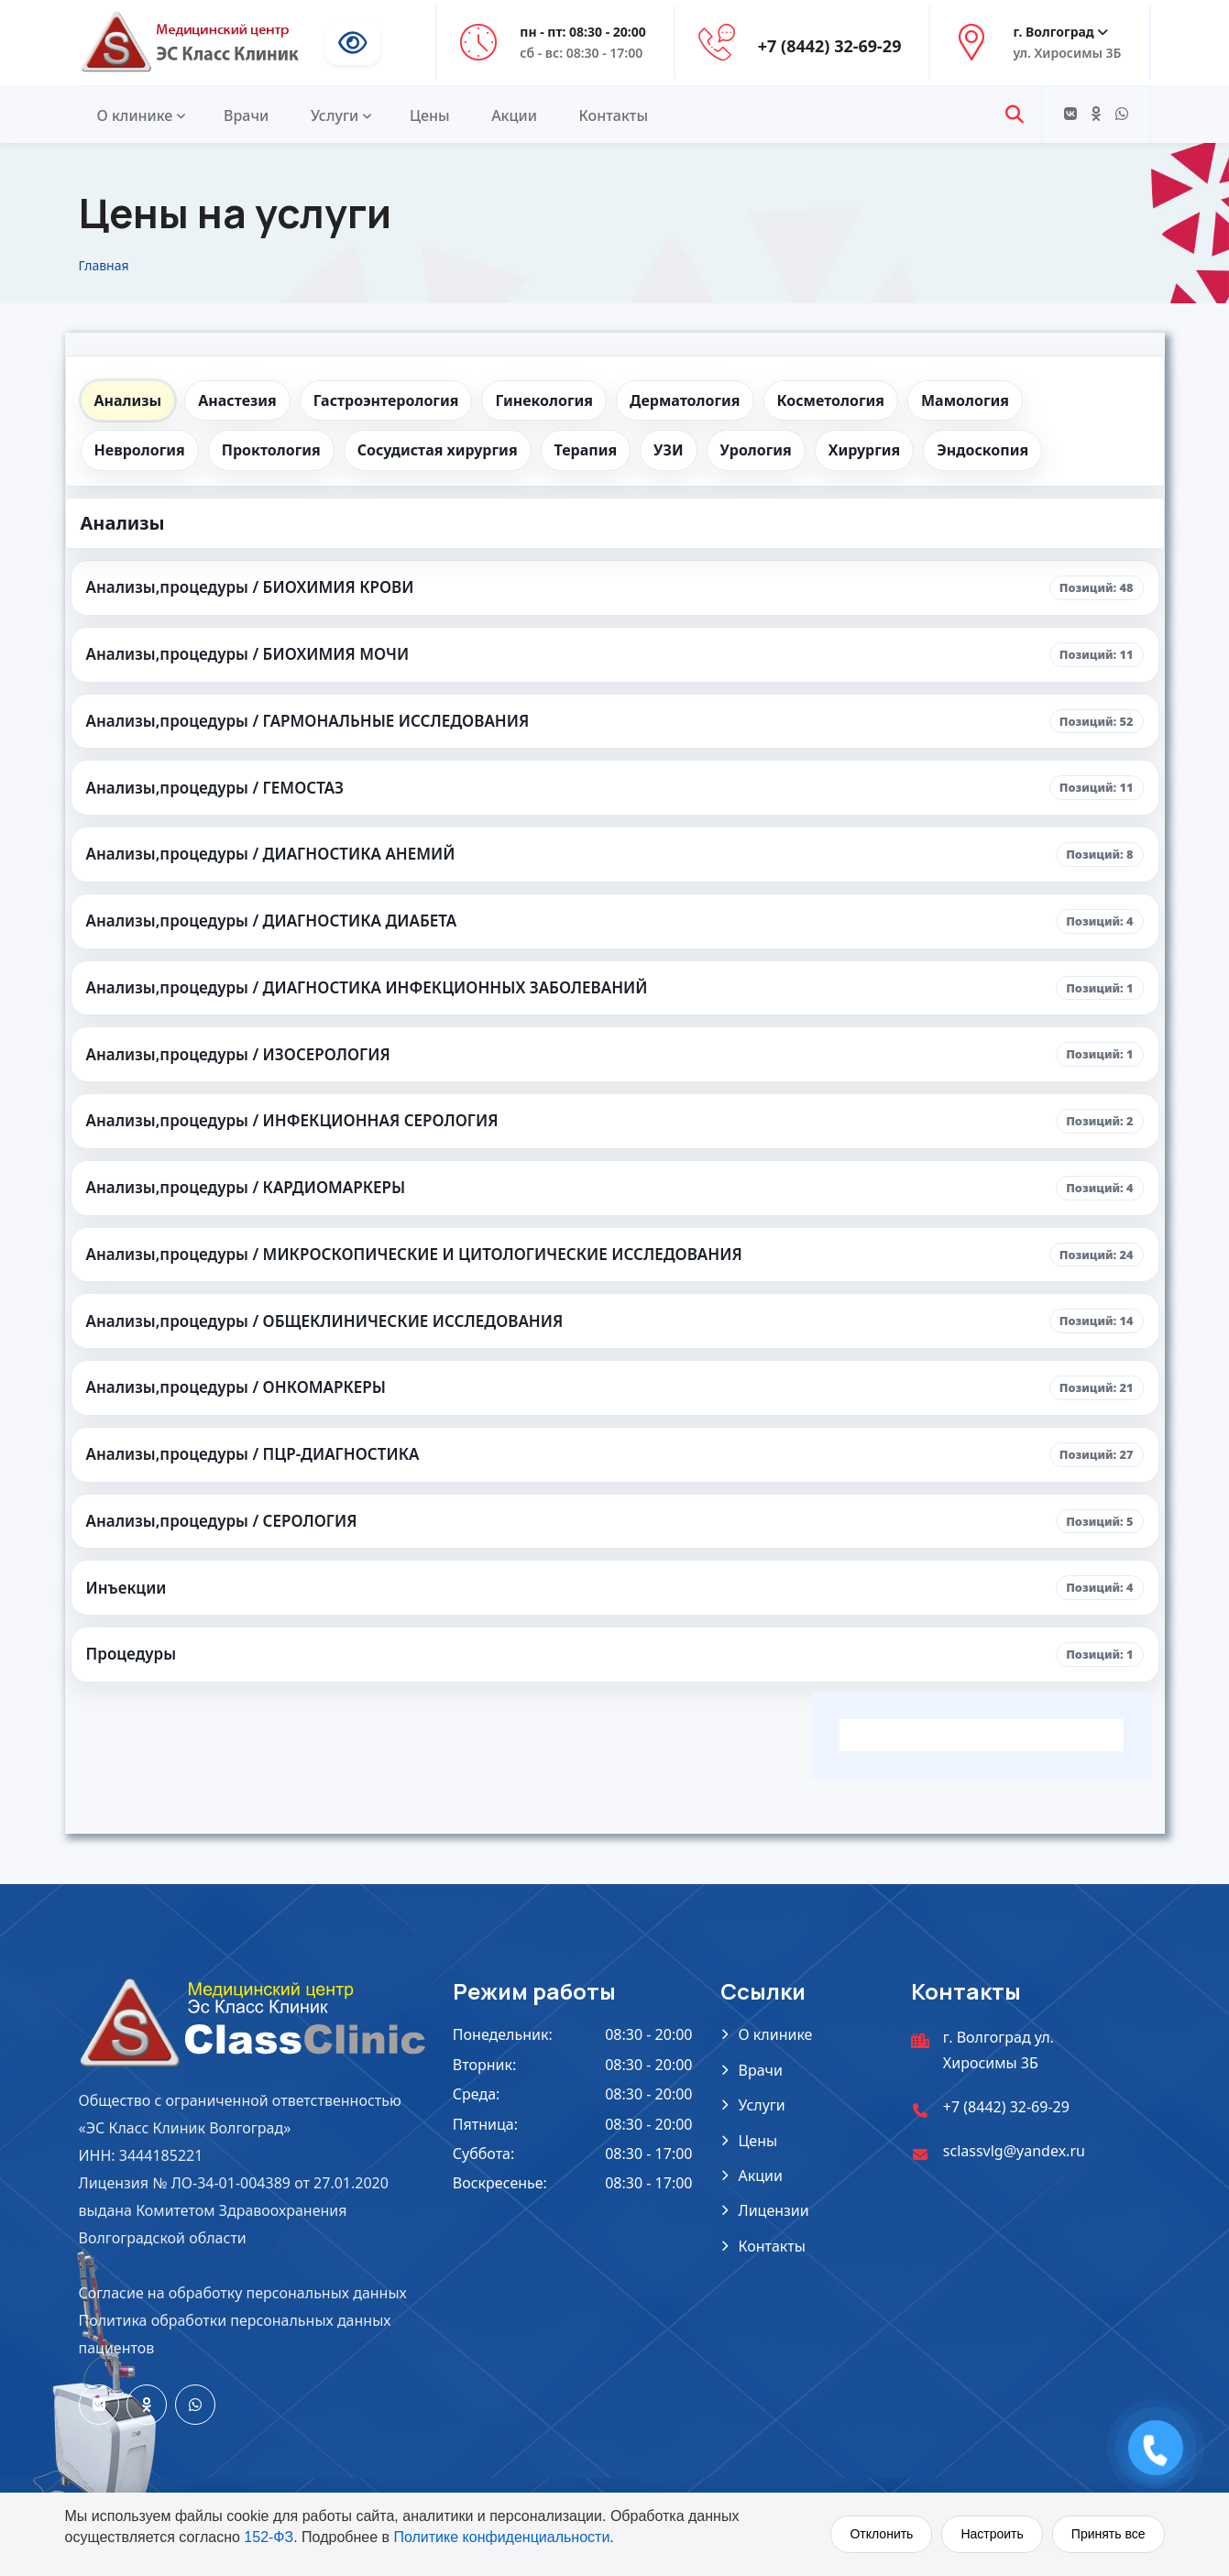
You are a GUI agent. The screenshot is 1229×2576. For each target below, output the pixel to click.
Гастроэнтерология (386, 400)
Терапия (586, 450)
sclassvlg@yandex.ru (1014, 2151)
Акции (514, 115)
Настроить (991, 2534)
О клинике (135, 115)
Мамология (965, 400)
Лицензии (774, 2210)
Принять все (1108, 2534)
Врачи (246, 115)
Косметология (831, 400)
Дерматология (685, 400)
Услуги (334, 115)
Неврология (139, 450)
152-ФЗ (268, 2537)
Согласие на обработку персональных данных (243, 2293)
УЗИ (668, 450)
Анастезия (237, 400)
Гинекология (544, 400)
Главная (104, 265)
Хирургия (864, 450)
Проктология (271, 450)
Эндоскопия (982, 450)
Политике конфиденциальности (501, 2537)
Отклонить (881, 2534)
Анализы (128, 400)
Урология (756, 450)
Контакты (614, 115)
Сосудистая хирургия (437, 450)
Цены (430, 115)
